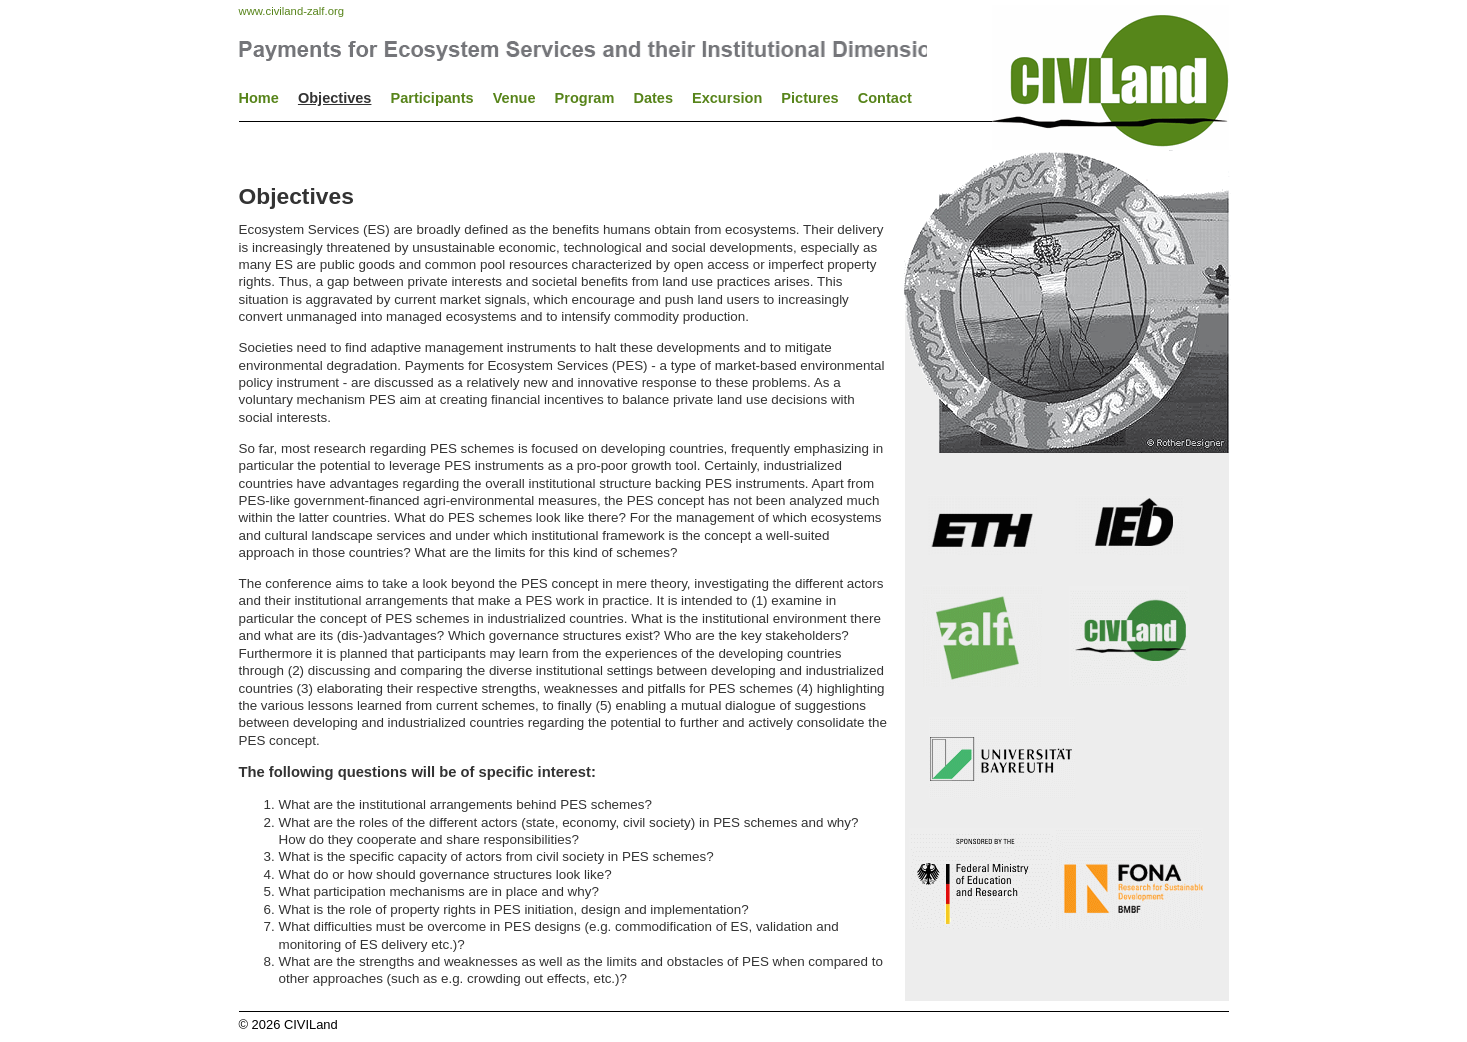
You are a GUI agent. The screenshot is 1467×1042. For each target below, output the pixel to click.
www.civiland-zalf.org (291, 11)
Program (585, 98)
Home (259, 98)
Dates (653, 98)
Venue (514, 98)
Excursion (727, 98)
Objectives (335, 98)
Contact (885, 98)
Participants (431, 98)
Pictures (809, 98)
